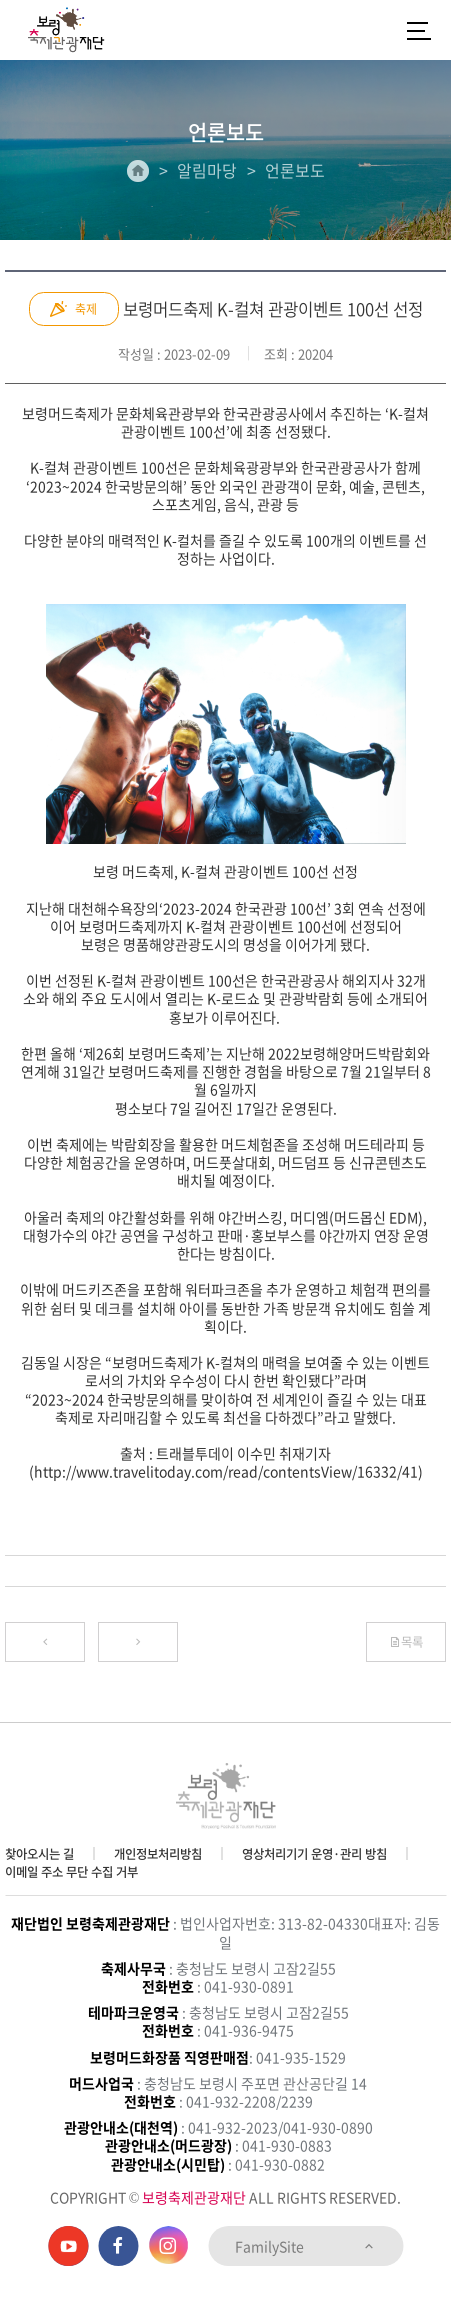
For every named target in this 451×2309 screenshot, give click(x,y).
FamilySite (305, 2246)
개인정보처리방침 (158, 1854)
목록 (406, 1642)
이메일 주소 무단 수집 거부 (71, 1872)
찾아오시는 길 (39, 1854)
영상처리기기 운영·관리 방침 (314, 1854)
